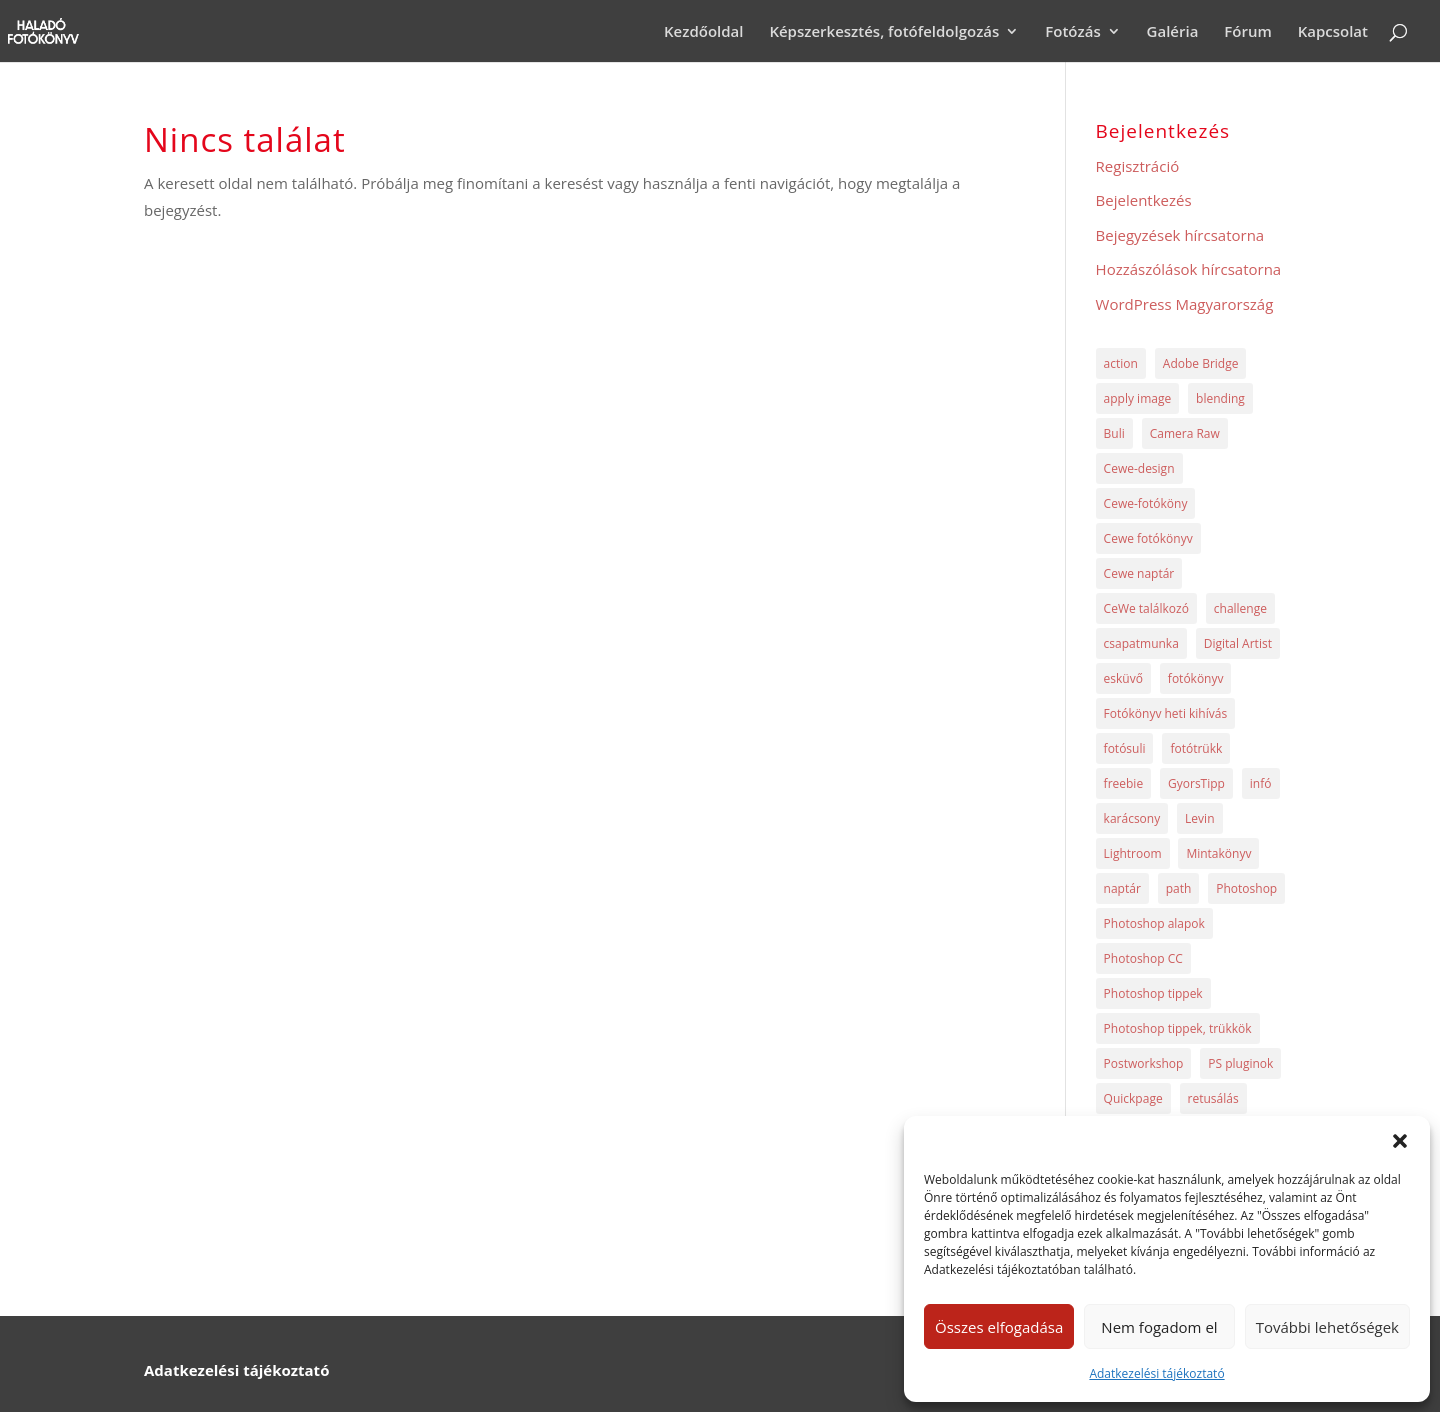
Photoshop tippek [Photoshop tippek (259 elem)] (1153, 993)
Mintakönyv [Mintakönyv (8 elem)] (1218, 853)
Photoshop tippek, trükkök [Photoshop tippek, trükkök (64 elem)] (1178, 1028)
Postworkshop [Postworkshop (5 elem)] (1144, 1063)
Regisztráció (1138, 166)
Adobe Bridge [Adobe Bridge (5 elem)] (1201, 363)
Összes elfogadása (999, 1327)
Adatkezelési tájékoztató (1156, 1373)
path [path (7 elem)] (1179, 888)
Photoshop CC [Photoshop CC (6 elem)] (1143, 958)
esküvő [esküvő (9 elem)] (1123, 678)
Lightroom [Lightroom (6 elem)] (1133, 853)
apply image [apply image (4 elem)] (1138, 398)
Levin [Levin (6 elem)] (1199, 818)
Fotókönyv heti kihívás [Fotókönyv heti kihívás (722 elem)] (1166, 713)
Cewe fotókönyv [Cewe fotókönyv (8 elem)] (1148, 538)
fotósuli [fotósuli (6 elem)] (1125, 748)
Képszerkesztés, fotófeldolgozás (884, 32)
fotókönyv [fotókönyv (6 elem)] (1196, 678)
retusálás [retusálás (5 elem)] (1213, 1098)
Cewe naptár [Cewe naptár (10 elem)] (1139, 573)
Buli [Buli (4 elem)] (1114, 433)
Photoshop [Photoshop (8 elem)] (1246, 888)
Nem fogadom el (1159, 1327)
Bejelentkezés (1144, 200)
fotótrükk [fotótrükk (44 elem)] (1196, 748)
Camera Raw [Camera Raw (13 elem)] (1185, 433)
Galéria (1173, 32)
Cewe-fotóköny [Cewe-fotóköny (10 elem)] (1146, 503)
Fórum (1247, 32)
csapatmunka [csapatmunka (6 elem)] (1141, 643)
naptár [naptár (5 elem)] (1122, 888)
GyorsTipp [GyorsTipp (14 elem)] (1196, 783)
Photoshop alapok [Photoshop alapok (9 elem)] (1154, 923)
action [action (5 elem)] (1121, 363)
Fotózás (1072, 32)
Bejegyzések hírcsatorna (1180, 235)
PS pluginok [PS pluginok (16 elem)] (1240, 1063)
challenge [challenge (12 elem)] (1240, 608)
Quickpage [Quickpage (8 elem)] (1133, 1098)
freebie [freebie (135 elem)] (1124, 783)
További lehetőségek (1327, 1327)
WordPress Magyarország (1185, 304)
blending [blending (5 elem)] (1220, 398)
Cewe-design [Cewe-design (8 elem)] (1139, 468)
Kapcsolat (1333, 32)
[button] (1400, 1141)
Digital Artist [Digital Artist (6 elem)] (1238, 643)
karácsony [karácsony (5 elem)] (1132, 818)
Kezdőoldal (703, 32)
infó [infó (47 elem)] (1261, 783)
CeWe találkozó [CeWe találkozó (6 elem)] (1146, 608)
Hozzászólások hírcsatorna (1189, 269)
